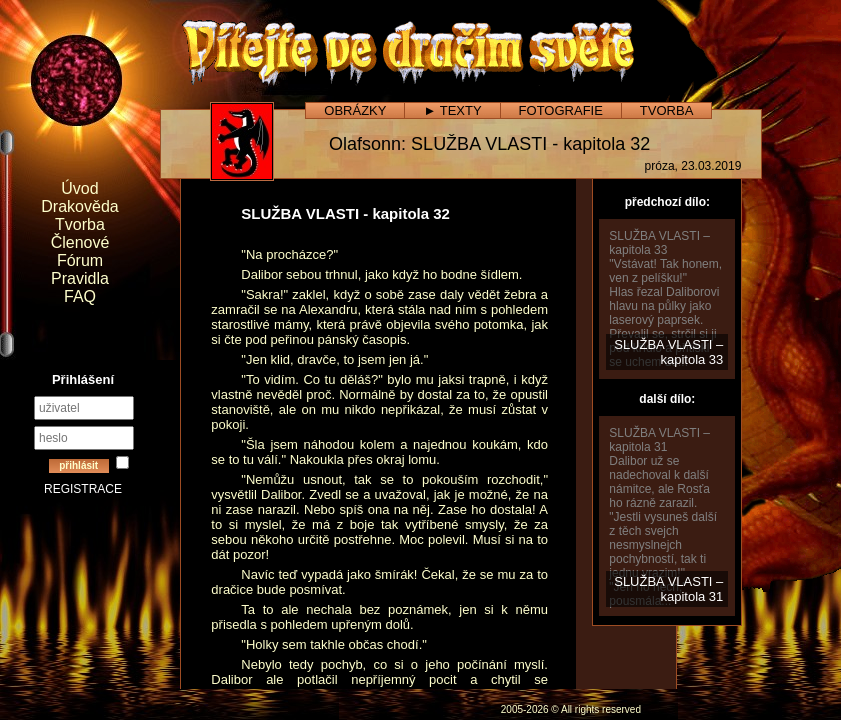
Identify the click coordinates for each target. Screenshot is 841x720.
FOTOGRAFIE (561, 110)
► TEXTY (452, 110)
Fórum (80, 260)
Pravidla (80, 278)
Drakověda (79, 206)
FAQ (80, 296)
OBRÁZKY (355, 110)
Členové (80, 242)
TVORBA (666, 110)
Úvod (79, 188)
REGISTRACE (83, 489)
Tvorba (80, 224)
